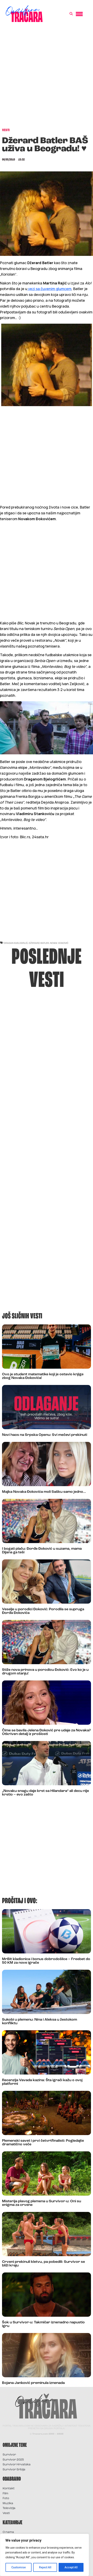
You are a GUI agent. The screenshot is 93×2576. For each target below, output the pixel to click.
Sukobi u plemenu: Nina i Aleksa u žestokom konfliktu (39, 2021)
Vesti (6, 2513)
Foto (6, 2498)
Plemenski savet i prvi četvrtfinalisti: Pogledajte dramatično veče (43, 2142)
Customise (18, 2567)
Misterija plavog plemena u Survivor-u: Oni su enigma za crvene (41, 2203)
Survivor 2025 (13, 2459)
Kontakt (9, 2488)
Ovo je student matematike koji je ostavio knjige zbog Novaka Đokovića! (42, 1376)
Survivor (9, 2454)
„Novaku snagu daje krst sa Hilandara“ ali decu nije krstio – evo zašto (45, 1793)
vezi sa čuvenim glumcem (49, 288)
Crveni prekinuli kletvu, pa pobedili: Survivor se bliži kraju (43, 2263)
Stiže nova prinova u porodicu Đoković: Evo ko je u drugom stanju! (45, 1671)
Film (5, 2493)
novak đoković (59, 943)
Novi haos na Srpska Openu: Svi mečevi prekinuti (44, 1435)
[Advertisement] (46, 77)
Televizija (9, 2508)
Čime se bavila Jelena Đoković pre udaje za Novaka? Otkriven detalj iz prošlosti (46, 1732)
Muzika (8, 2503)
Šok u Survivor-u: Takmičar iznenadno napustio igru (43, 2324)
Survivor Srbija (14, 2469)
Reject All (45, 2567)
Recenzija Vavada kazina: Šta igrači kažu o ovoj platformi (42, 2082)
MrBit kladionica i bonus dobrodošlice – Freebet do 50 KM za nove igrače (46, 1961)
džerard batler (39, 943)
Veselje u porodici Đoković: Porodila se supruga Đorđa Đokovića (43, 1611)
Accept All (71, 2567)
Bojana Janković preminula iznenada (33, 2383)
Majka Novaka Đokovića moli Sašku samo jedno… (44, 1492)
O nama (8, 2532)
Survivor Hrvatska (17, 2464)
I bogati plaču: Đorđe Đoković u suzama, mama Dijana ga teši (42, 1550)
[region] (44, 2555)
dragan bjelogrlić (16, 943)
